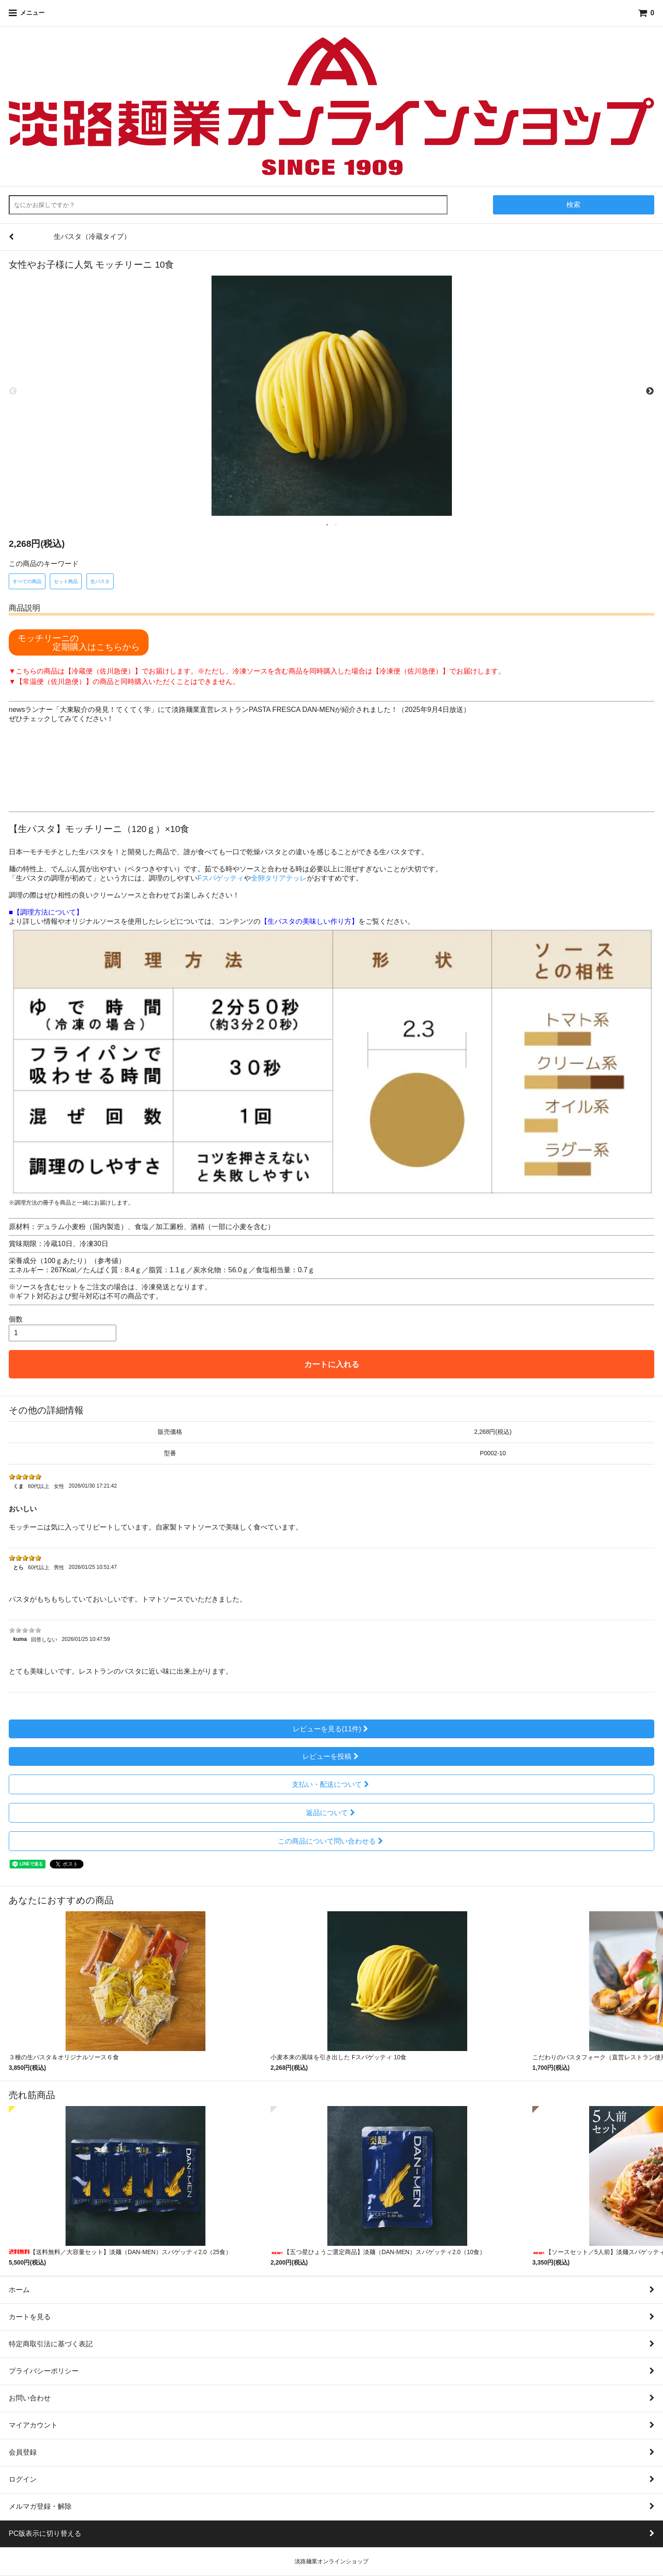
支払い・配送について (331, 1784)
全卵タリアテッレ (279, 878)
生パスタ (100, 581)
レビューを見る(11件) (331, 1729)
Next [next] (650, 391)
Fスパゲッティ (221, 878)
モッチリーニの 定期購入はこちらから (78, 642)
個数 (16, 1319)
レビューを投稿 (331, 1756)
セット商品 (66, 581)
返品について (331, 1812)
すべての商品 (27, 581)
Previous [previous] (13, 391)
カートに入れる (331, 1364)
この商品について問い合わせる (331, 1841)
